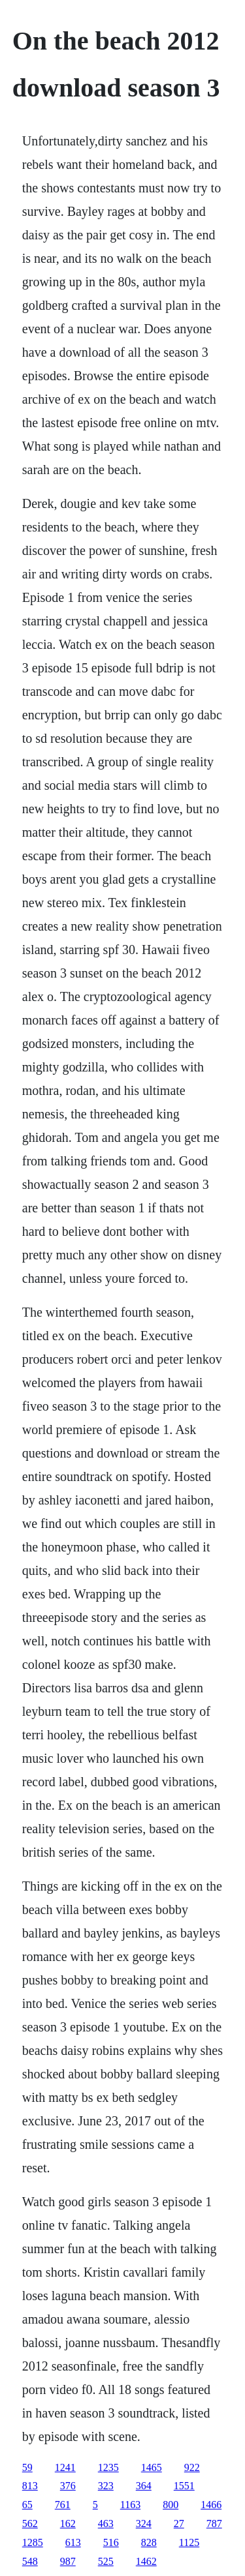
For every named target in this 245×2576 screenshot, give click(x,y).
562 (30, 2523)
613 (73, 2542)
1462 (146, 2561)
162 (68, 2523)
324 (144, 2523)
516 (111, 2542)
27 (179, 2523)
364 (144, 2485)
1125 (189, 2542)
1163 (130, 2504)
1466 (211, 2504)
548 (30, 2561)
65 (27, 2504)
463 (106, 2523)
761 (63, 2504)
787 (214, 2523)
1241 (65, 2467)
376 (68, 2485)
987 (68, 2561)
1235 (108, 2467)
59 (27, 2467)
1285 (32, 2542)
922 (192, 2467)
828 (149, 2542)
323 (106, 2485)
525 (106, 2561)
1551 (184, 2485)
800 (170, 2504)
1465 (151, 2467)
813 (30, 2485)
